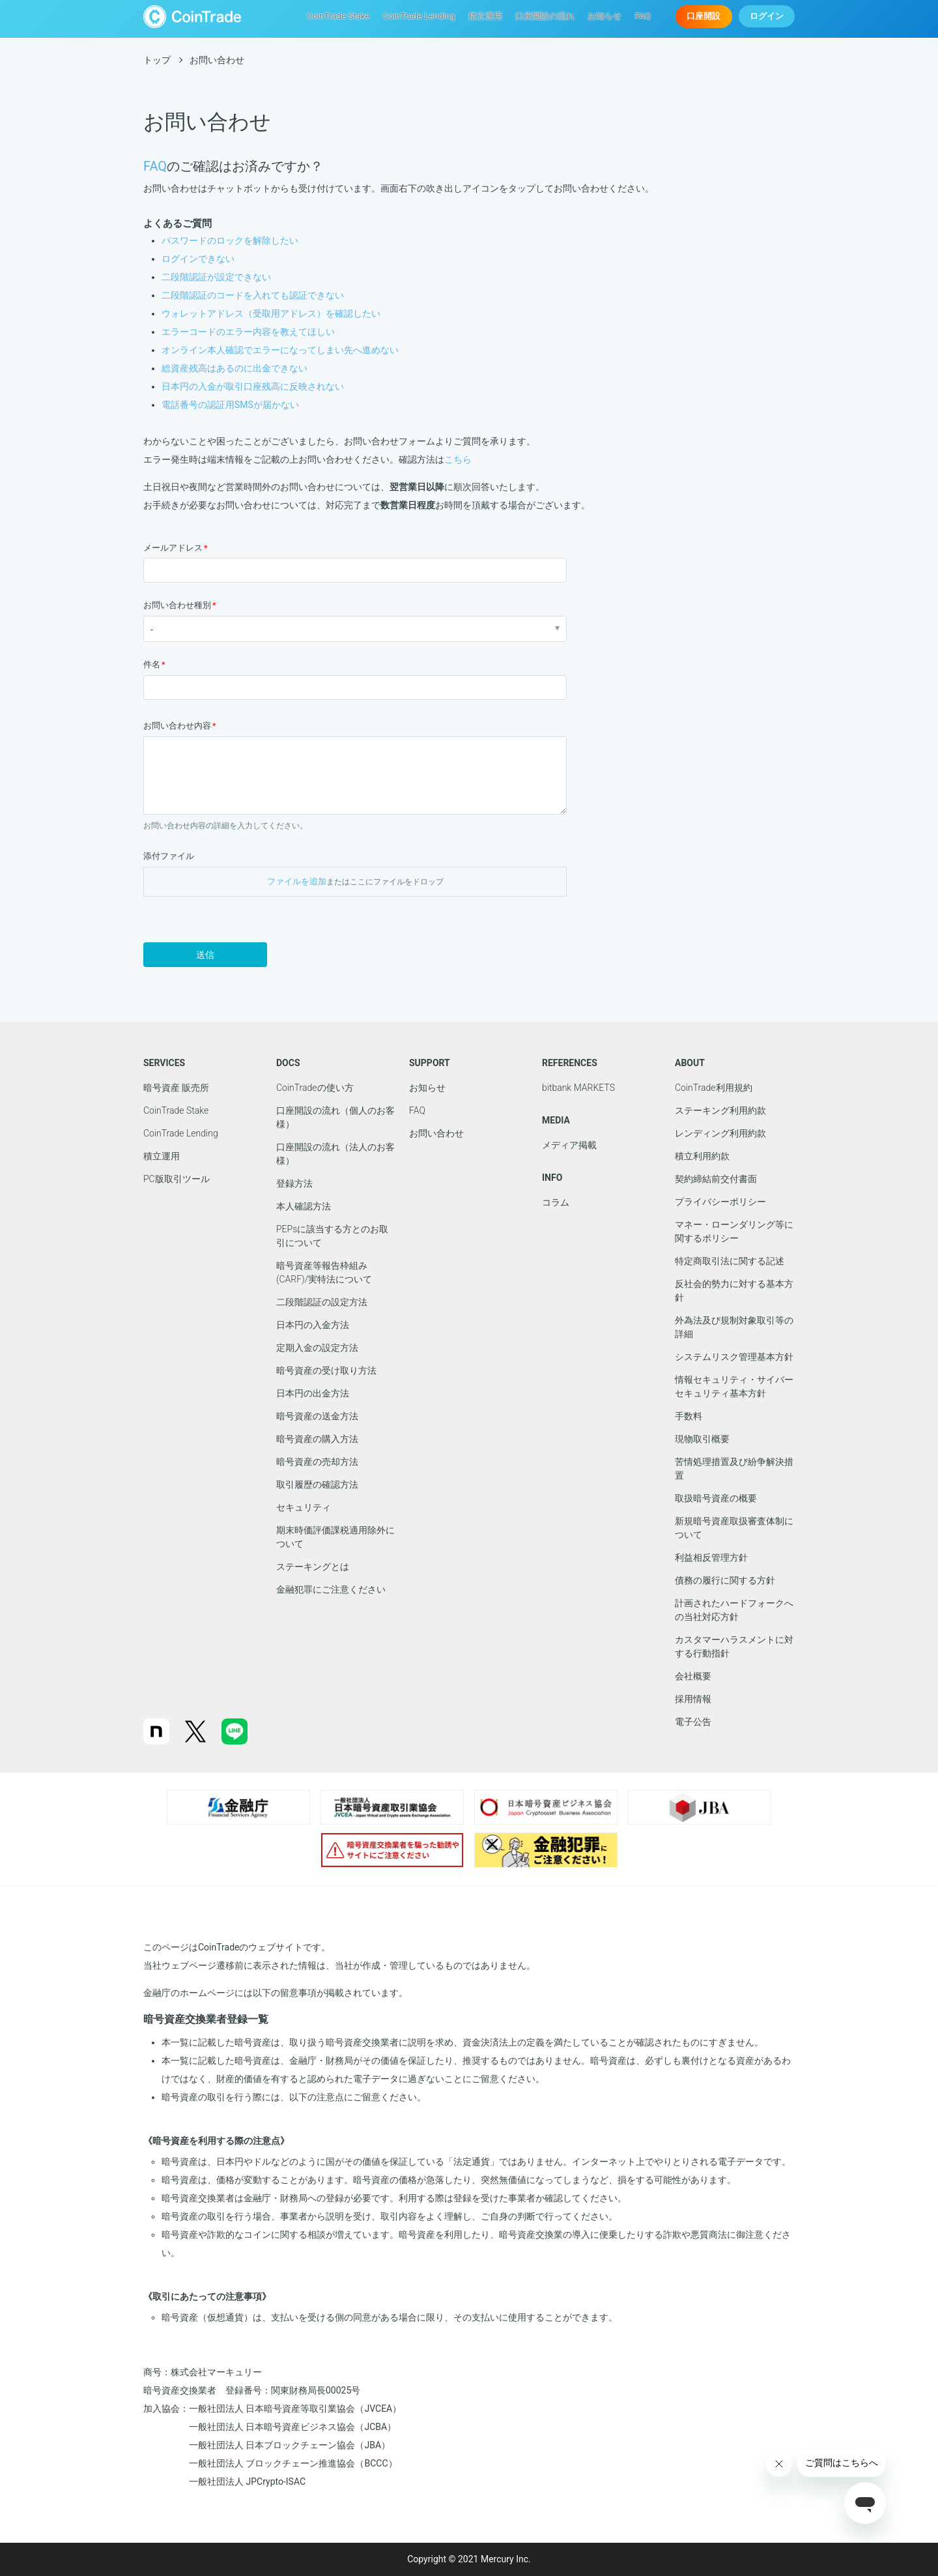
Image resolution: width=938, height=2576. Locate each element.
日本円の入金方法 (312, 1325)
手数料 (688, 1416)
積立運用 (486, 17)
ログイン (767, 17)
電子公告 (693, 1721)
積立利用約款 (702, 1156)
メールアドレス (173, 548)
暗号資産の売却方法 (317, 1461)
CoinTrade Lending (421, 17)
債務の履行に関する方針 (725, 1580)
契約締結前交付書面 (716, 1179)
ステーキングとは (312, 1566)
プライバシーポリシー (720, 1201)
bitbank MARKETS (578, 1087)
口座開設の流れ (545, 17)
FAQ (643, 17)
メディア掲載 (569, 1145)
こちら (458, 459)
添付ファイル (168, 856)
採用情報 (693, 1699)
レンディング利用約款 (720, 1133)
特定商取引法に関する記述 (729, 1261)
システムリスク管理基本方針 (734, 1357)
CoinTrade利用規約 (713, 1087)
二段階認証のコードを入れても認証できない (253, 295)
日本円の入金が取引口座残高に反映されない (253, 386)
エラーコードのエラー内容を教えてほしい (248, 331)
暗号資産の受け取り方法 (326, 1370)
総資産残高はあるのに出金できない (234, 368)
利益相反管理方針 (711, 1557)
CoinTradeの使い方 (315, 1087)
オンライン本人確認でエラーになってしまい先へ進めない (280, 350)
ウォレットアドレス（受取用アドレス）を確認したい (271, 313)
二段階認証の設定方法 (321, 1302)
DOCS (288, 1063)
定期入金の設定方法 (317, 1347)
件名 (151, 664)
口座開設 (704, 17)
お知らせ (606, 17)
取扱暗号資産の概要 (716, 1498)
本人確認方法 (303, 1206)
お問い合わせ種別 (177, 605)
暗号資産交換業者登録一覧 (205, 2019)
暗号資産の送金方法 (317, 1416)
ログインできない (198, 258)
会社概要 (693, 1676)
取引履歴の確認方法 (317, 1484)
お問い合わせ (436, 1133)
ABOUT (690, 1063)
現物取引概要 (702, 1439)
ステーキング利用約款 (720, 1110)
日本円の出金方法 (312, 1393)
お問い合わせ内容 (177, 726)
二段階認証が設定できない (216, 277)
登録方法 (294, 1183)
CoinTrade (192, 16)
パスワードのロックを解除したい (230, 240)
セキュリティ (303, 1507)
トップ (157, 60)
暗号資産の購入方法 (317, 1439)
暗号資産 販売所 (176, 1087)
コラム (555, 1202)
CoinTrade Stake (342, 17)
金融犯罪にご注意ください (331, 1589)
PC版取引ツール (176, 1179)
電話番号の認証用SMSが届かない (230, 404)
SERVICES (164, 1063)
